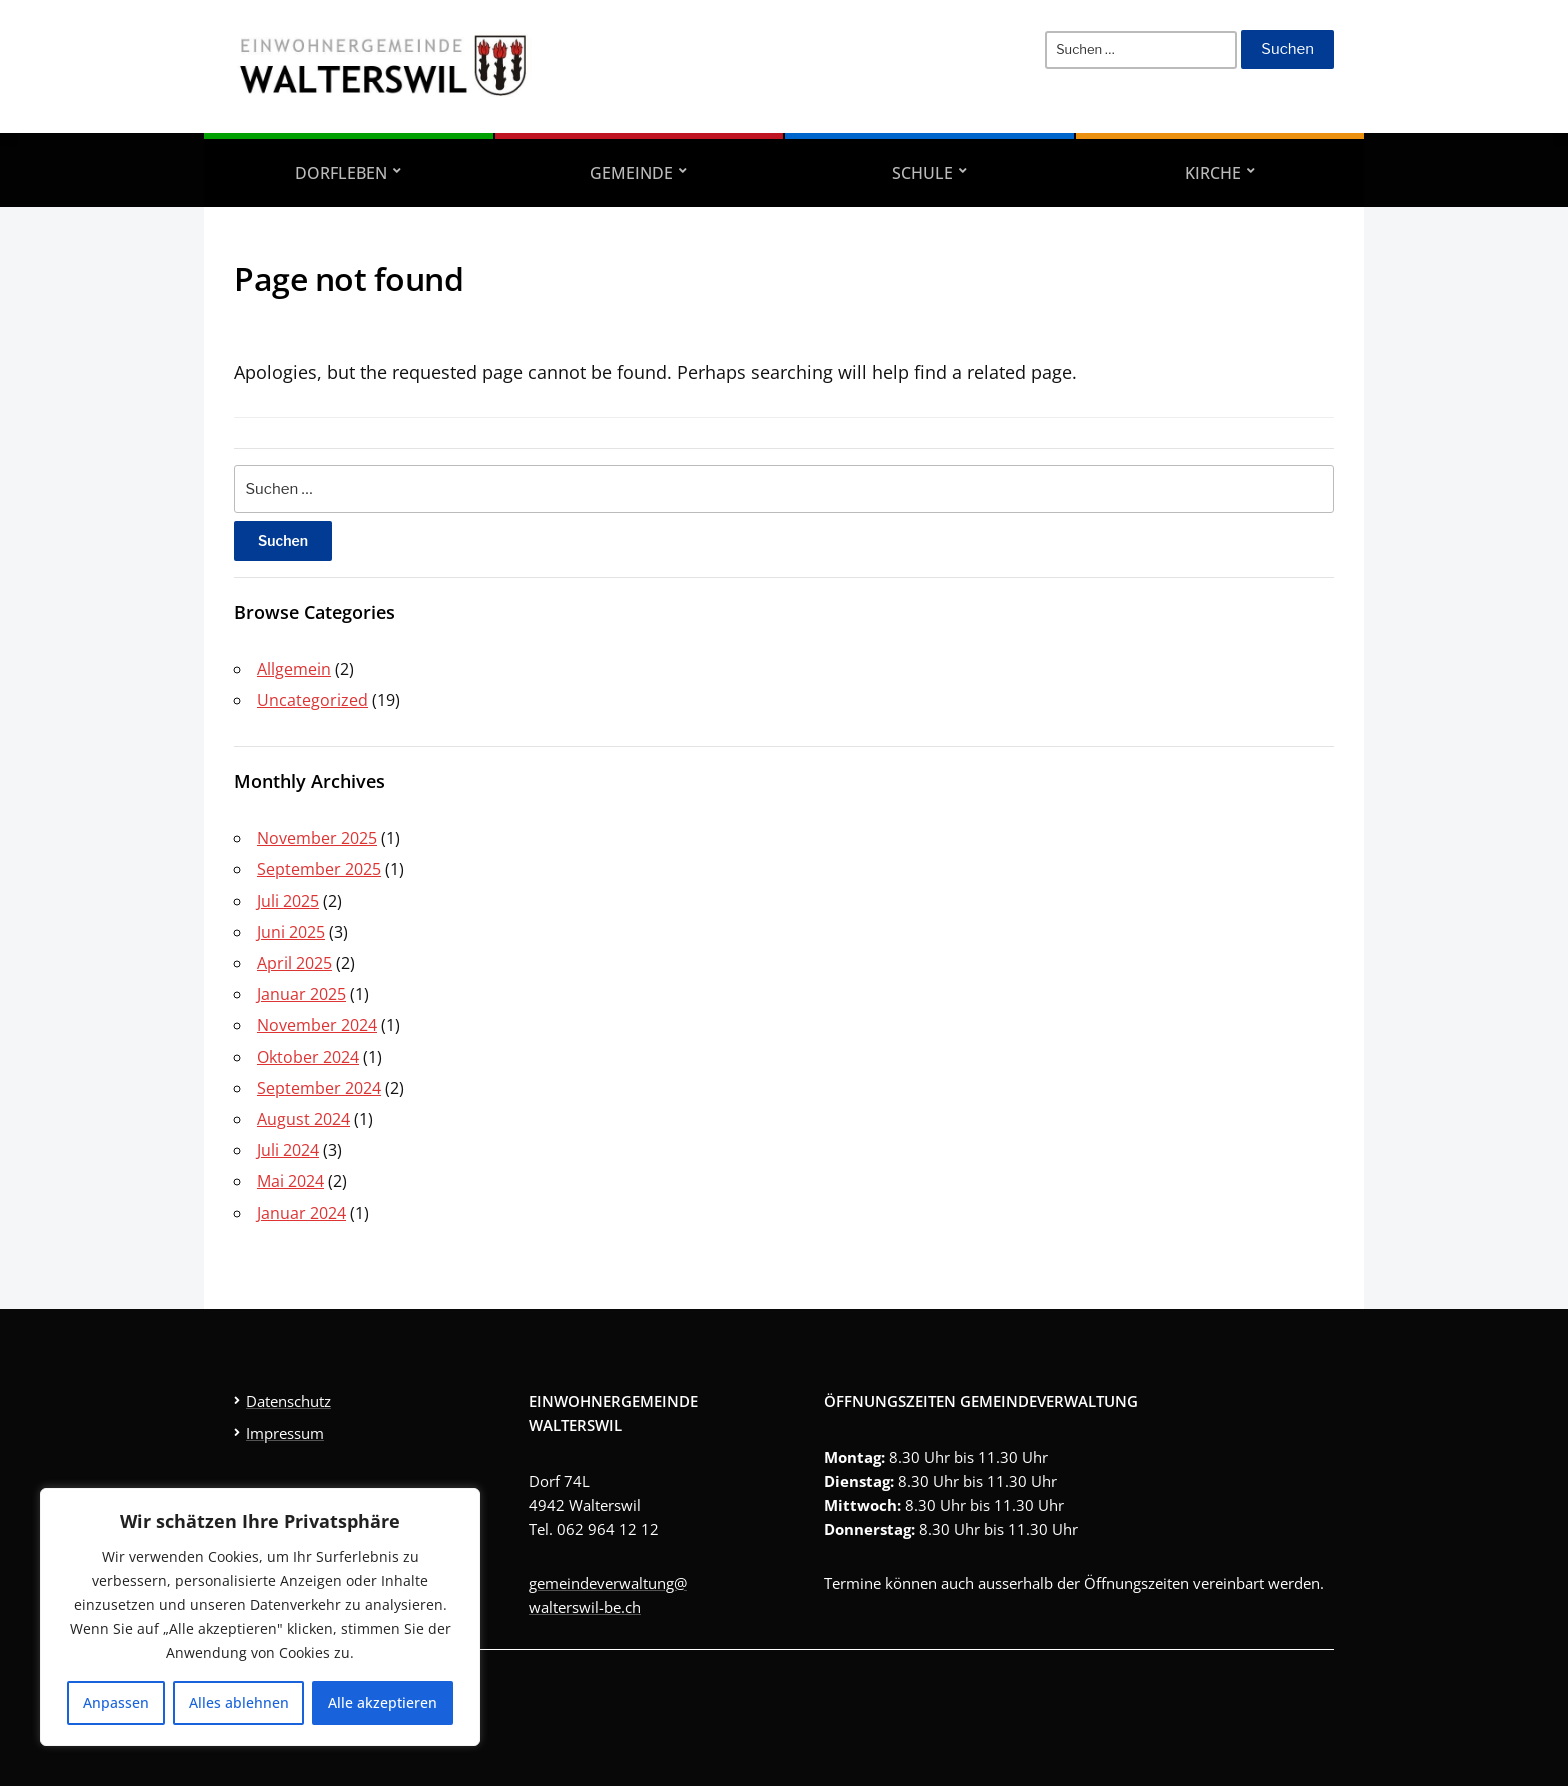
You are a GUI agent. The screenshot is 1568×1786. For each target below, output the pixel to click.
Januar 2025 (301, 994)
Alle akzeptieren (382, 1702)
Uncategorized (312, 700)
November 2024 (317, 1025)
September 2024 (319, 1088)
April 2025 (294, 963)
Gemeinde (631, 173)
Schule (922, 173)
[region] (260, 1617)
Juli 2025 (288, 901)
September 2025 (319, 869)
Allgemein (294, 669)
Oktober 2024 (308, 1057)
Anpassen (116, 1702)
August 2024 (303, 1119)
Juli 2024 (288, 1150)
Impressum (285, 1433)
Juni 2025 (291, 932)
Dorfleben (341, 173)
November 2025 (317, 838)
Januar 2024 (301, 1213)
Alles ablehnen (239, 1702)
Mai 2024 (290, 1181)
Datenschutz (288, 1401)
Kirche (1213, 173)
